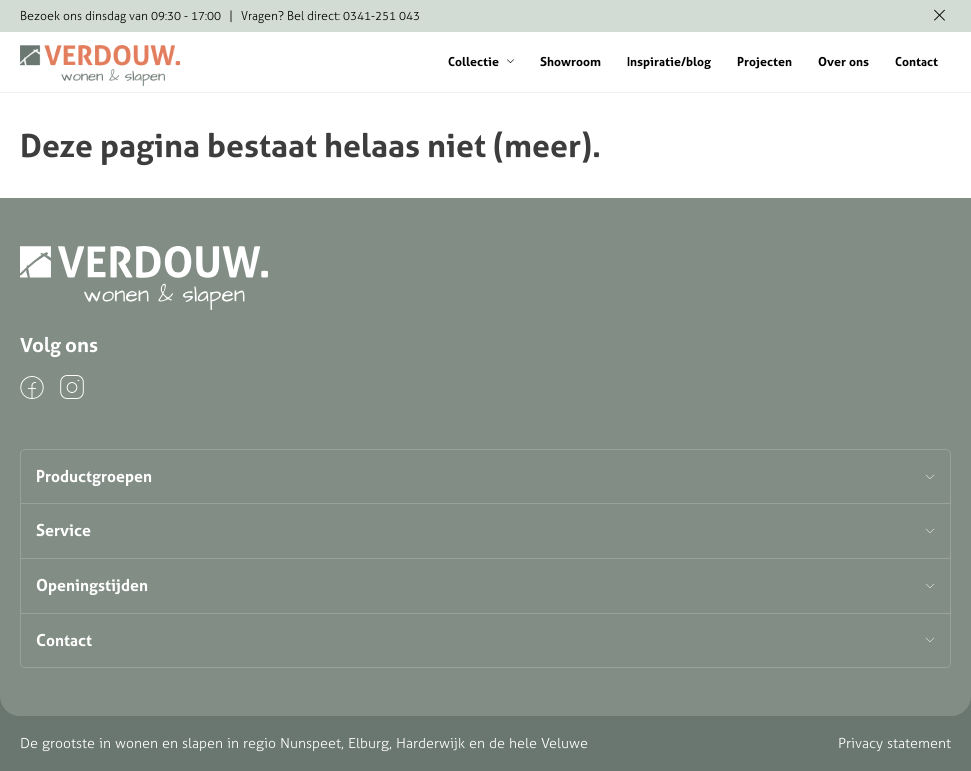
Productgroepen (94, 476)
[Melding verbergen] (939, 16)
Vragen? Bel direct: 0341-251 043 (330, 15)
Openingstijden (92, 585)
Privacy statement (894, 743)
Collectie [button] (481, 61)
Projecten (764, 61)
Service (63, 530)
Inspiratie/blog (669, 61)
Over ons (843, 61)
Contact (916, 61)
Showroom (570, 61)
